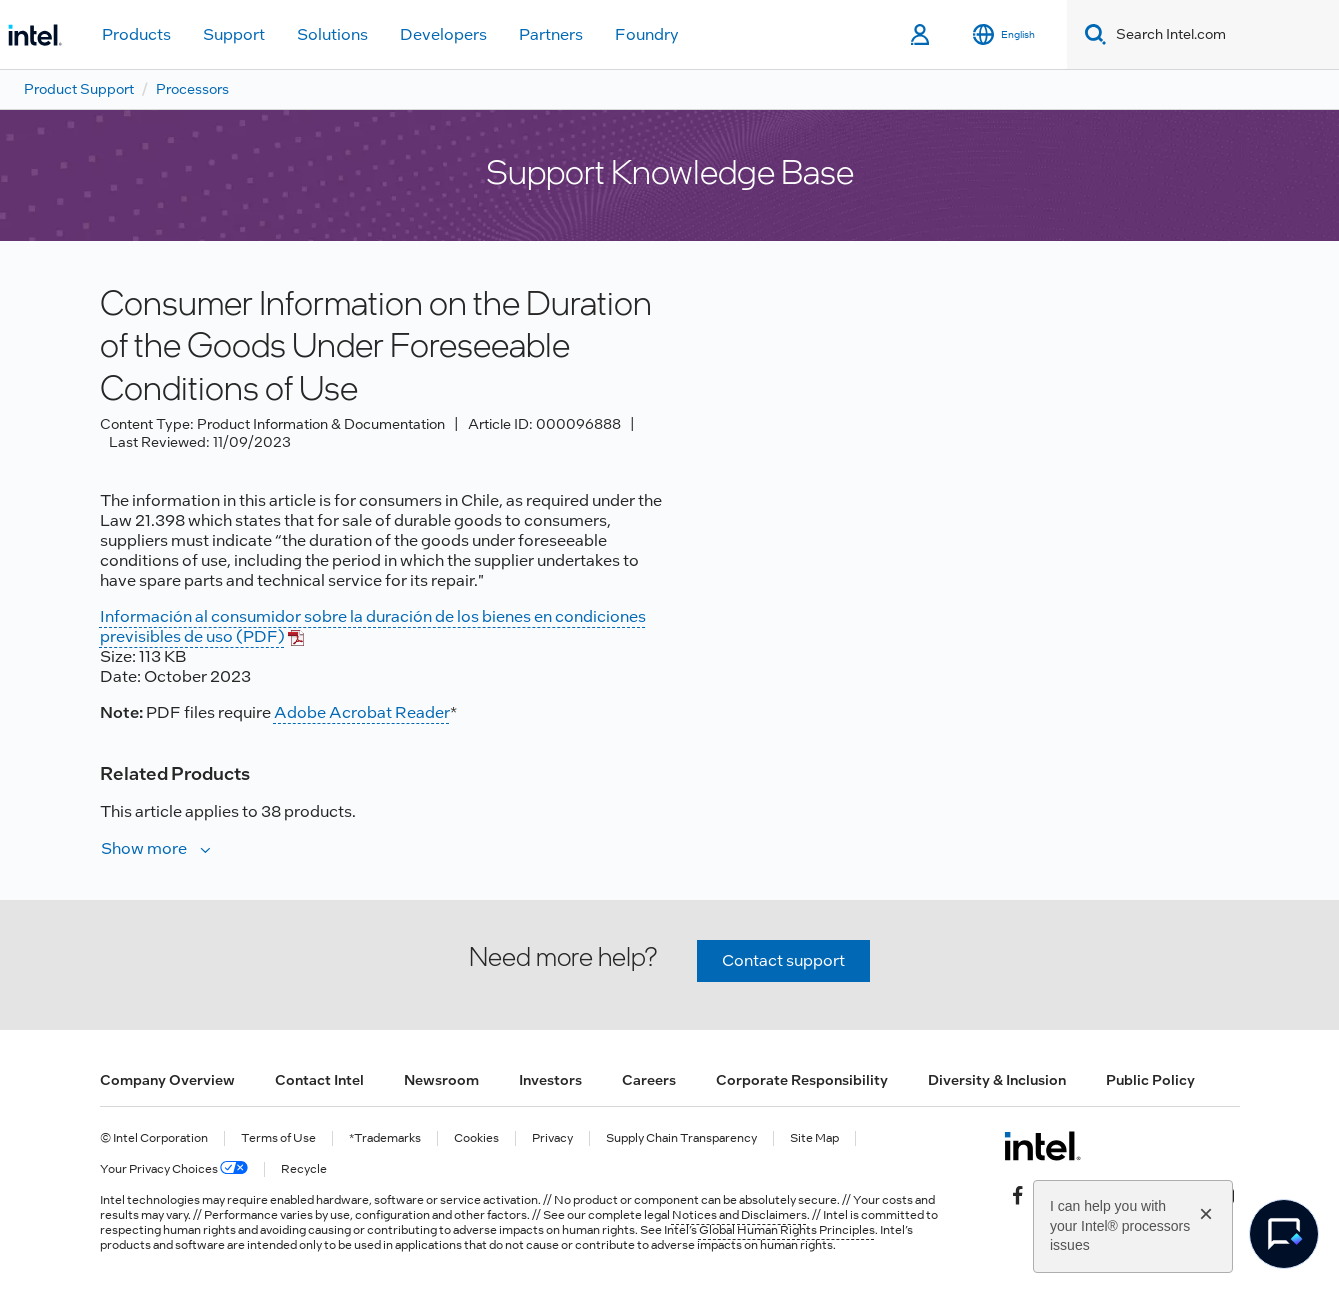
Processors (192, 89)
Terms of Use (278, 1138)
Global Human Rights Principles (787, 1230)
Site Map (814, 1138)
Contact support (783, 960)
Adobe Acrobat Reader (362, 712)
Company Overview (167, 1080)
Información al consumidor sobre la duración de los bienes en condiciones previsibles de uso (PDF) (373, 626)
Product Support (79, 89)
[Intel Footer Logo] (1042, 1146)
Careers (649, 1080)
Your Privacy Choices (174, 1169)
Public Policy (1150, 1080)
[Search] (1091, 34)
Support (234, 34)
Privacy (552, 1138)
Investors (550, 1080)
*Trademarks (385, 1138)
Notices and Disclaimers (739, 1215)
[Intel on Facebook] (1018, 1194)
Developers (443, 34)
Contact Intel (319, 1080)
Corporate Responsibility (802, 1080)
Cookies (476, 1138)
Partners (551, 34)
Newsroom (441, 1080)
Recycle (304, 1169)
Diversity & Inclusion (997, 1080)
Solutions (332, 34)
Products (136, 34)
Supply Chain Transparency (681, 1138)
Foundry (647, 34)
